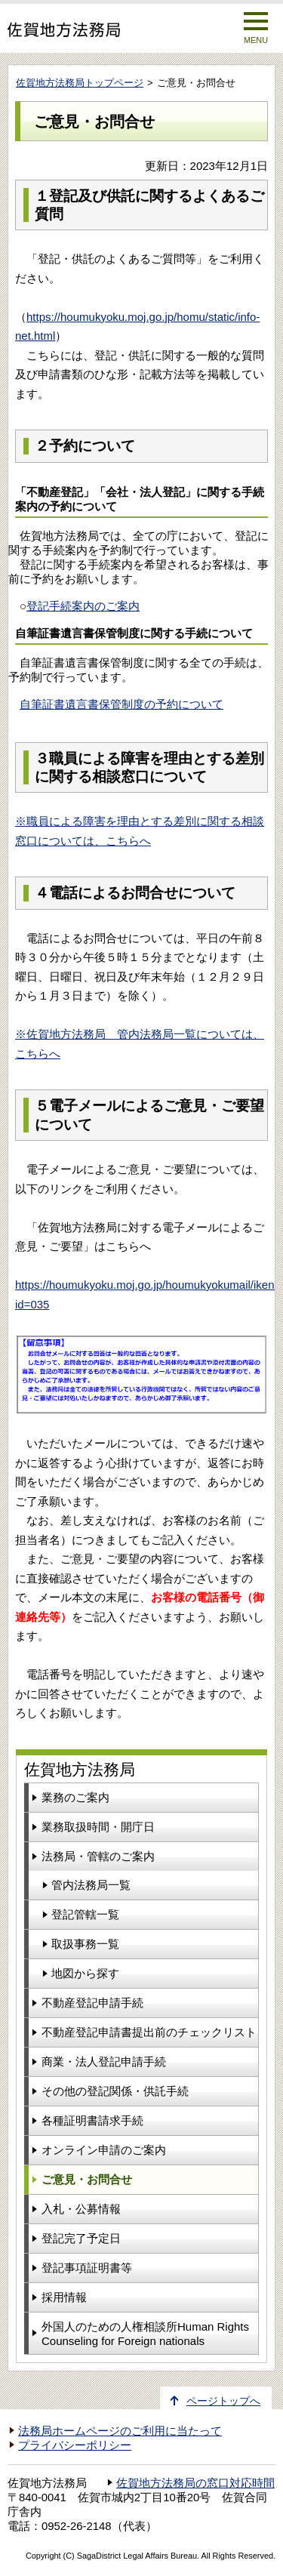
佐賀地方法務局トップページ (79, 82)
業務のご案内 (75, 1797)
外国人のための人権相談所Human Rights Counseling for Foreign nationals (145, 2333)
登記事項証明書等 (87, 2267)
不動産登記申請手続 (92, 2002)
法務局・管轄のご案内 (98, 1856)
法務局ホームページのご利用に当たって (120, 2431)
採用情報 (64, 2297)
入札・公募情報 (81, 2208)
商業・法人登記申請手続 (104, 2061)
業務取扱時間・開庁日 (98, 1826)
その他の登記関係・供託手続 (115, 2091)
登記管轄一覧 (85, 1914)
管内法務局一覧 (91, 1884)
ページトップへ (223, 2401)
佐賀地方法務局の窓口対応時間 (195, 2483)
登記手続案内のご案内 (83, 605)
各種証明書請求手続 (92, 2120)
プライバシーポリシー (74, 2445)
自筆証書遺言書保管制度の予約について (121, 704)
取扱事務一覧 (85, 1943)
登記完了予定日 (81, 2238)
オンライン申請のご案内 (104, 2149)
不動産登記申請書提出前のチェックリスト (149, 2032)
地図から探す (85, 1973)
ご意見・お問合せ (87, 2179)
